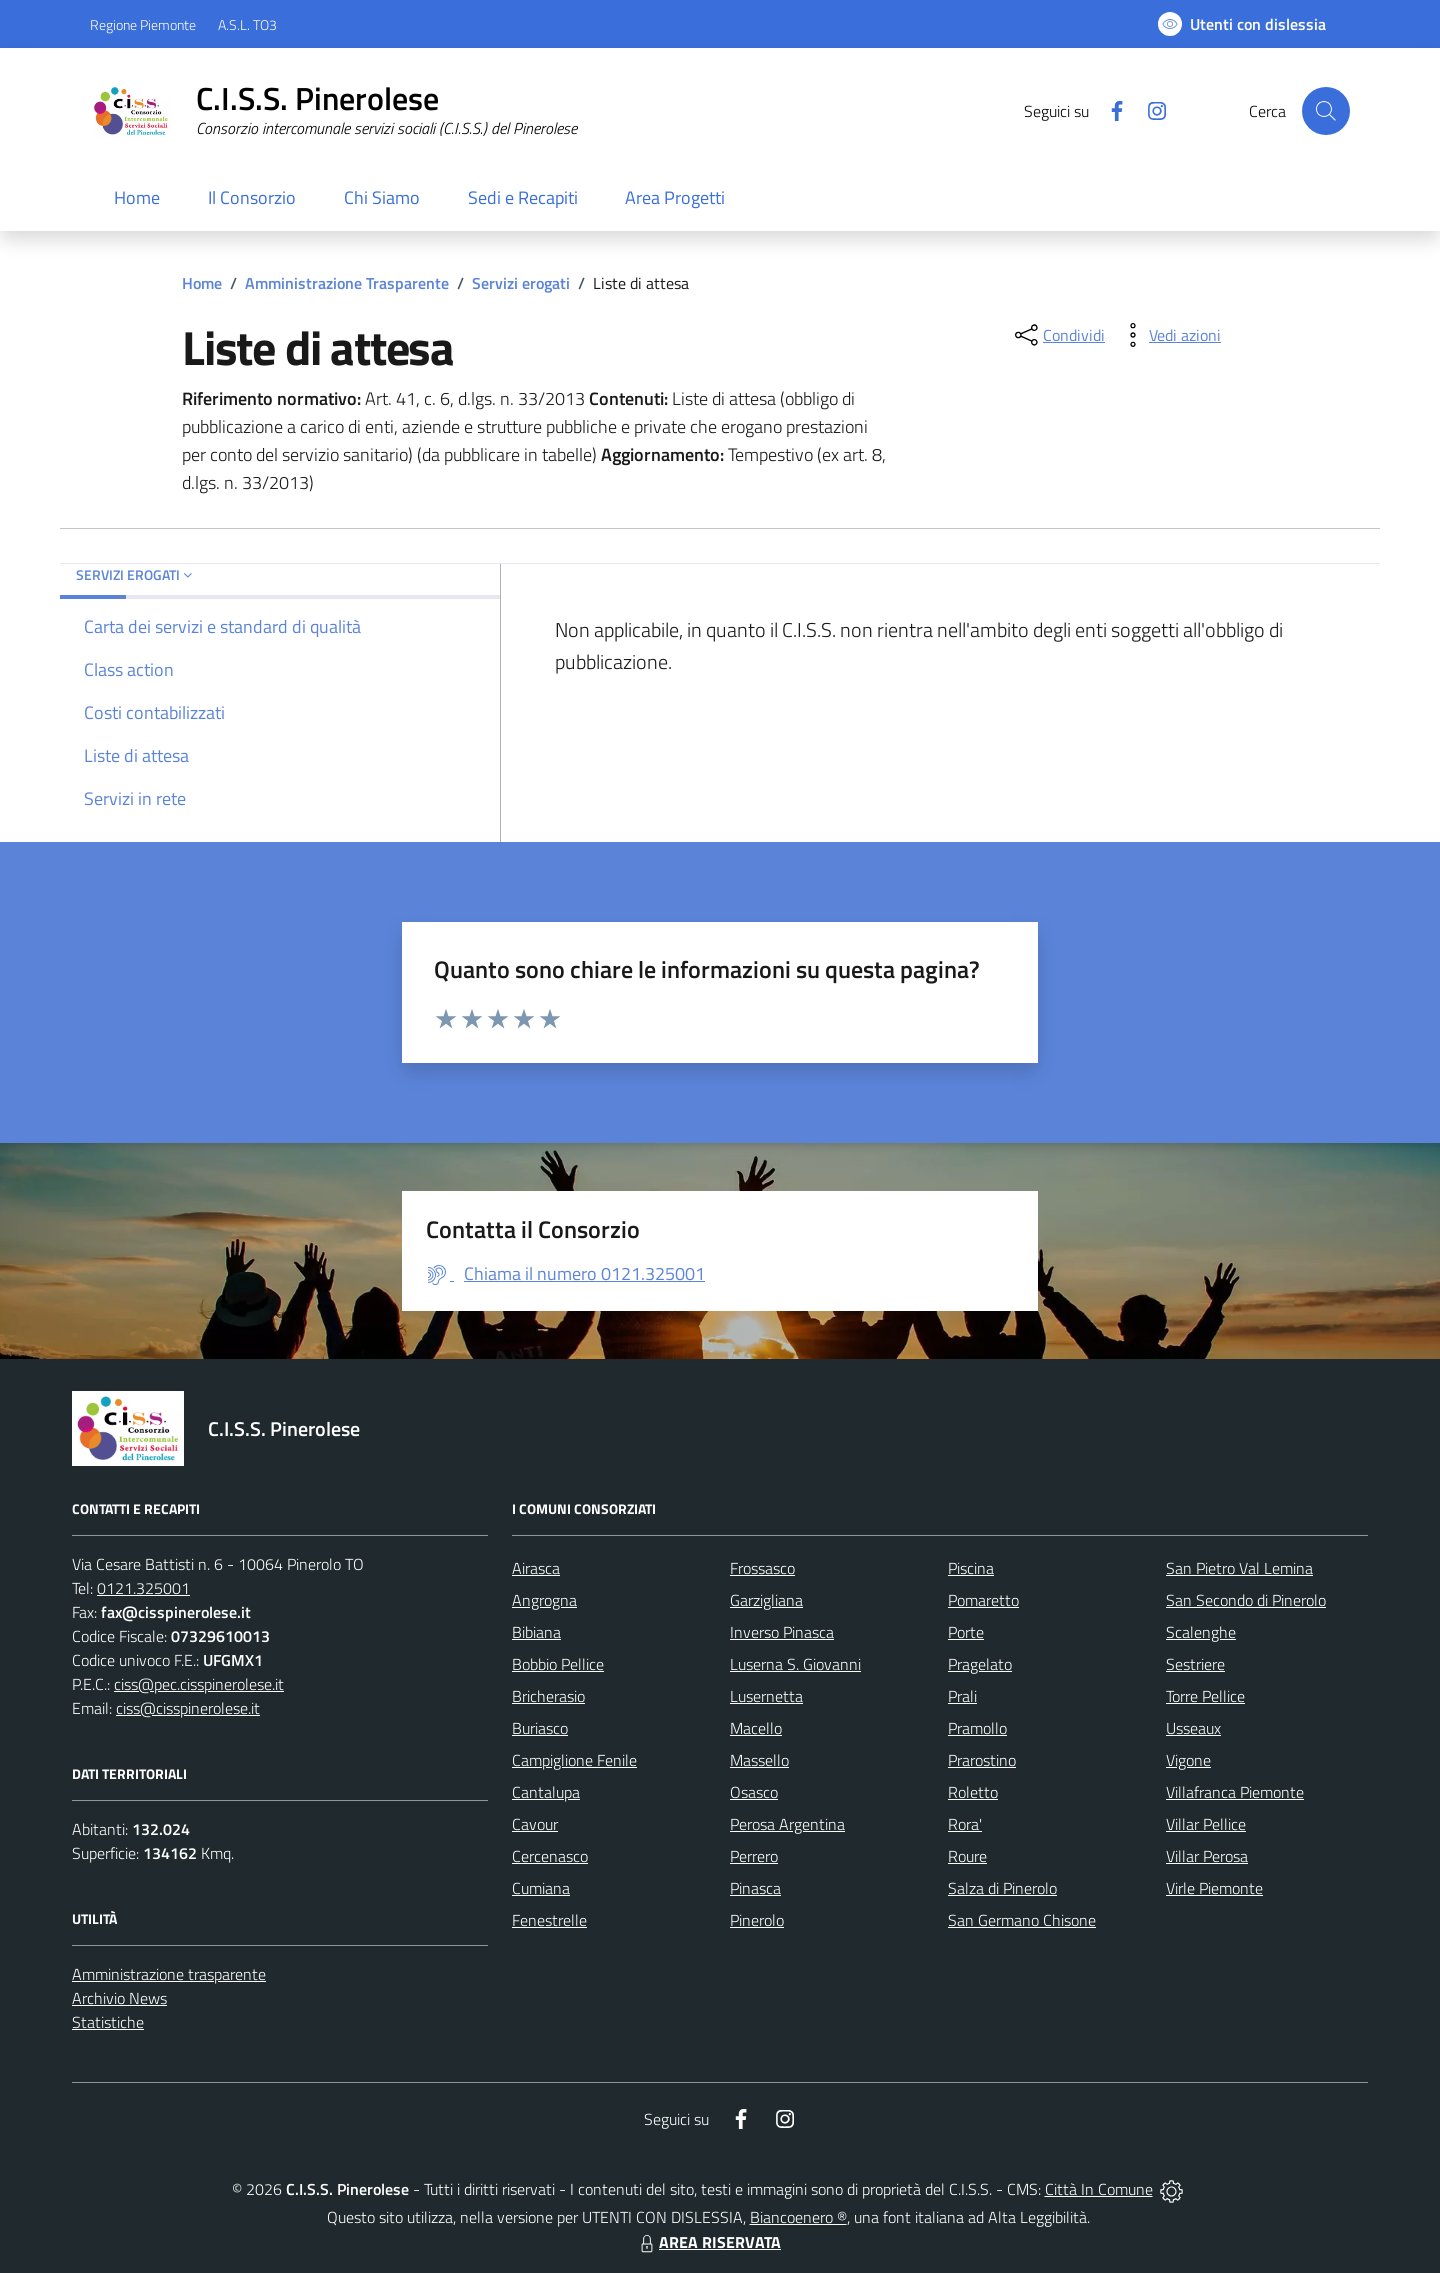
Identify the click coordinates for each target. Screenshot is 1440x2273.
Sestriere (1195, 1664)
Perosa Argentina (787, 1824)
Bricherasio (548, 1696)
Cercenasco (550, 1856)
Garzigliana (766, 1600)
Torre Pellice (1205, 1696)
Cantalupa (546, 1792)
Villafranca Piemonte (1235, 1792)
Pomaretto (983, 1600)
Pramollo (977, 1728)
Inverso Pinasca (782, 1632)
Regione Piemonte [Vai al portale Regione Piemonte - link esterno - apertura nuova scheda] (143, 24)
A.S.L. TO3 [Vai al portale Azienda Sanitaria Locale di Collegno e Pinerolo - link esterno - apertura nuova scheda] (247, 24)
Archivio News (119, 1998)
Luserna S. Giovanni (795, 1664)
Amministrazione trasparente (169, 1974)
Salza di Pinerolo (1002, 1888)
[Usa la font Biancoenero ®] (1242, 24)
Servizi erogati (521, 283)
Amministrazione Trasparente (347, 283)
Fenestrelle (549, 1920)
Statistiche (108, 2022)
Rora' (965, 1824)
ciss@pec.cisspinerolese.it (199, 1684)
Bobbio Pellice (558, 1664)
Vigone (1188, 1760)
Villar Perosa (1207, 1856)
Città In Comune (1099, 2189)
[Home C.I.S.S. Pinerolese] (333, 111)
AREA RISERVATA (708, 2242)
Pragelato (980, 1664)
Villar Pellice (1206, 1824)
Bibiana (536, 1632)
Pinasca (755, 1888)
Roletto (973, 1792)
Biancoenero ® (798, 2217)
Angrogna (544, 1600)
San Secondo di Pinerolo (1246, 1600)
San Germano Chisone (1022, 1920)
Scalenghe (1201, 1632)
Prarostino (982, 1760)
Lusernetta (766, 1696)
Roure (967, 1856)
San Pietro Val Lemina (1239, 1568)
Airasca (536, 1568)
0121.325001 (143, 1588)
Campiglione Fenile (574, 1760)
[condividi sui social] (1058, 335)
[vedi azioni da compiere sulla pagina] (1169, 335)
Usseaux (1193, 1728)
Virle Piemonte (1214, 1888)
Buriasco (540, 1728)
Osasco (754, 1792)
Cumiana (541, 1888)
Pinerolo (757, 1920)
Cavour (535, 1824)
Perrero (754, 1856)
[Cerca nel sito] (1326, 111)
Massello (759, 1760)
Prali (962, 1696)
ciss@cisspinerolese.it (188, 1708)
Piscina (971, 1568)
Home (202, 283)
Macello (756, 1728)
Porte (966, 1632)
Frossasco (762, 1568)
